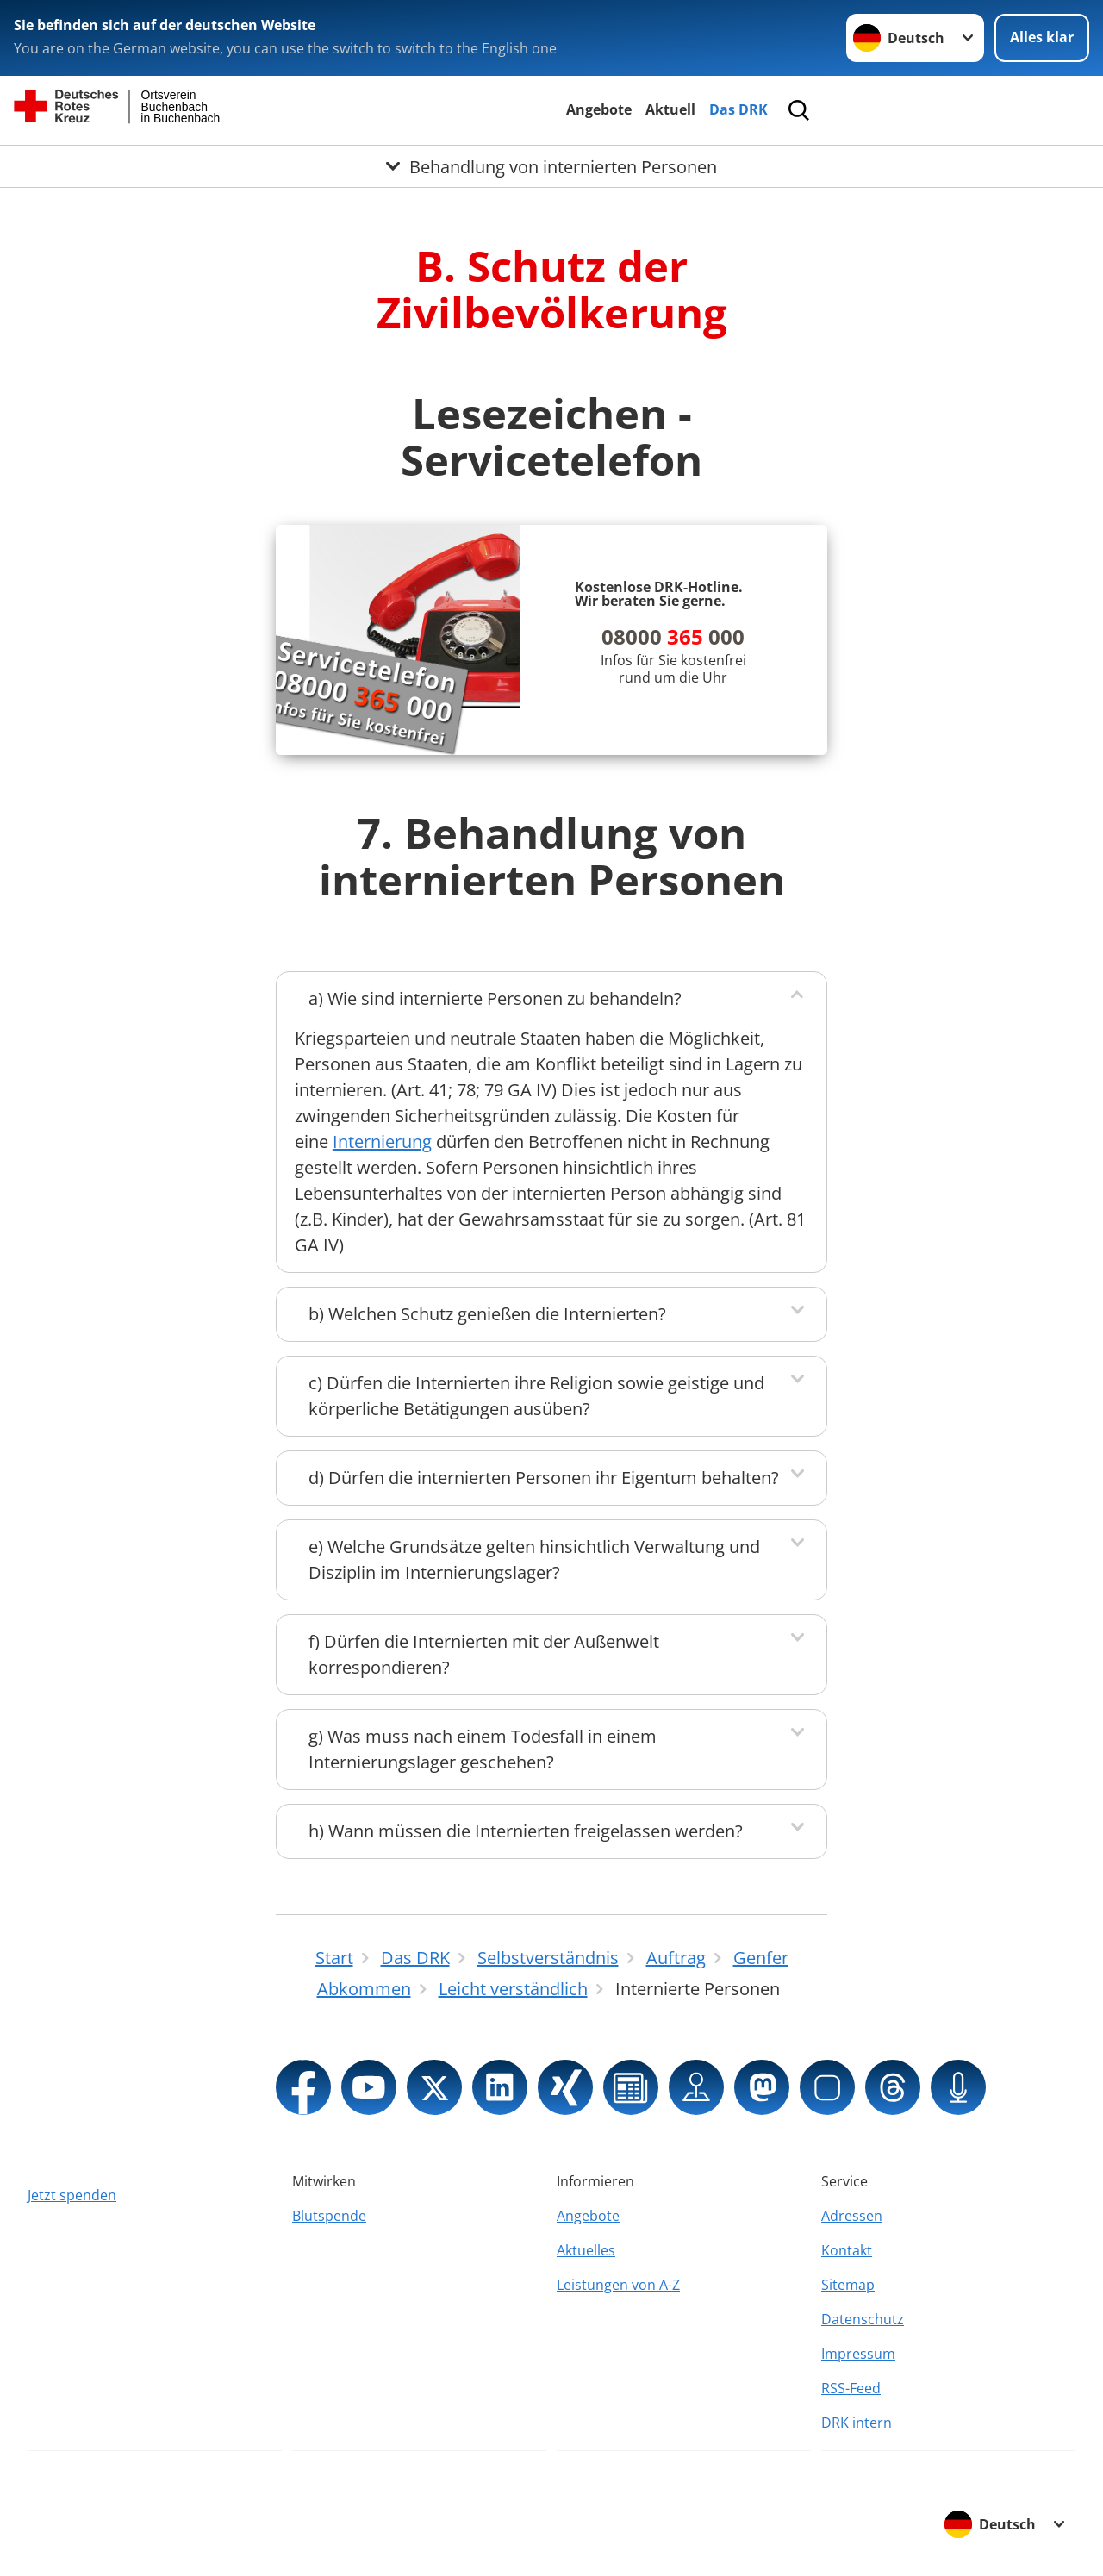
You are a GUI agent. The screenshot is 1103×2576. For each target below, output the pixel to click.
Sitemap (848, 2284)
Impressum (858, 2353)
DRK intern (856, 2422)
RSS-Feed (851, 2388)
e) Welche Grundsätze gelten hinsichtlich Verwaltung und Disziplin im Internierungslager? (534, 1559)
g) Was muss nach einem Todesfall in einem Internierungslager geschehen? (482, 1749)
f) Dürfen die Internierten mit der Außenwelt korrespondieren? (483, 1654)
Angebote (599, 109)
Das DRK (738, 109)
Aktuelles (586, 2250)
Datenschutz (862, 2319)
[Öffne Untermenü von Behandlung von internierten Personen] (551, 166)
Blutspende (329, 2215)
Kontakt (846, 2250)
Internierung (382, 1141)
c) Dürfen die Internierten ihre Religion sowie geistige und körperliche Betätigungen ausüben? (536, 1395)
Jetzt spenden (72, 2195)
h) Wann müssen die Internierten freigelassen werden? (525, 1831)
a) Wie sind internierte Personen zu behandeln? (495, 998)
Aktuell (670, 109)
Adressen (851, 2215)
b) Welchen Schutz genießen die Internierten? (487, 1313)
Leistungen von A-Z (618, 2284)
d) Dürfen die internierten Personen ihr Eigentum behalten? (543, 1477)
